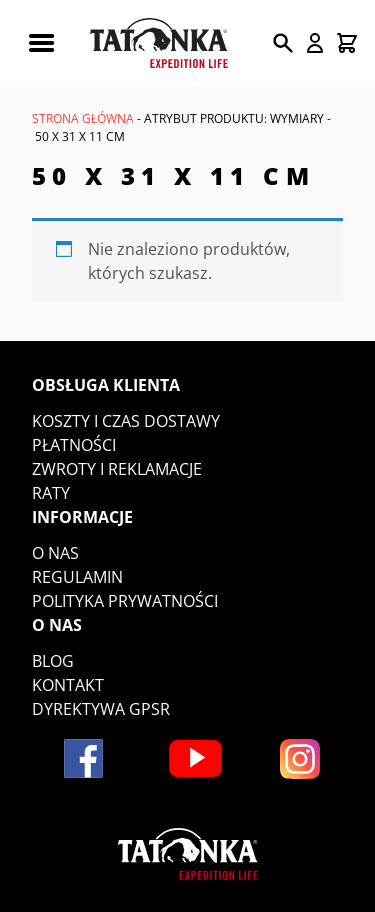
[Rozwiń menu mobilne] (41, 43)
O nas (55, 553)
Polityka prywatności (125, 601)
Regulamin (77, 577)
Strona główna (83, 118)
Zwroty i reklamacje (117, 469)
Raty (51, 493)
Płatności (74, 445)
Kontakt (68, 685)
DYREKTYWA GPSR (101, 709)
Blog (53, 661)
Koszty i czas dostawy (126, 421)
